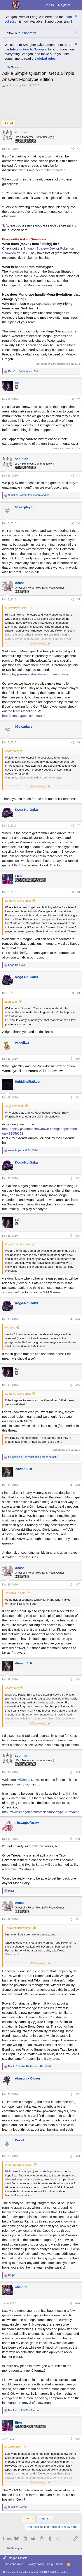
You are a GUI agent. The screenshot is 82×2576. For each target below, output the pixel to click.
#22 (77, 2094)
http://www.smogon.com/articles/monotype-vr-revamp (40, 1812)
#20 (77, 1839)
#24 (77, 2303)
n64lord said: (13, 2447)
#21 (77, 1919)
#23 (77, 2156)
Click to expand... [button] (41, 643)
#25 (77, 2438)
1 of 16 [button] (9, 122)
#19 (77, 1772)
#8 (78, 892)
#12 (77, 1178)
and (23, 1150)
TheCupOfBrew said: (18, 1928)
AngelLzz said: (14, 1106)
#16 (77, 1485)
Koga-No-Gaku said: (18, 900)
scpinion (11, 85)
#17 (77, 1584)
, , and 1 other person (32, 1456)
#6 (78, 742)
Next (45, 2519)
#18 (77, 1679)
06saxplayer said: (16, 608)
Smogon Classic (15, 2558)
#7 (78, 825)
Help (50, 2564)
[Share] (72, 149)
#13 (77, 1235)
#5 (78, 599)
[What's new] (77, 5)
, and (23, 371)
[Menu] (6, 5)
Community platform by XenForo (35, 2572)
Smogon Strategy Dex (39, 248)
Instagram (28, 33)
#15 (77, 1385)
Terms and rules (13, 2564)
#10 (77, 1058)
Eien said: (11, 1001)
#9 (78, 993)
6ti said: (10, 1327)
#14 (77, 1319)
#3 (78, 475)
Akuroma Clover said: (18, 2164)
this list (37, 407)
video (30, 1195)
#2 (78, 399)
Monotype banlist (21, 271)
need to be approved (50, 170)
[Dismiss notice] (75, 16)
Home (60, 2564)
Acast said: (12, 751)
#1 (78, 148)
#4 (78, 523)
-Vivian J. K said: (15, 1592)
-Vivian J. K (25, 1780)
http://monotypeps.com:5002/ (23, 716)
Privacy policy (35, 2564)
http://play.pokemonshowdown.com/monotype (35, 674)
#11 (77, 1097)
